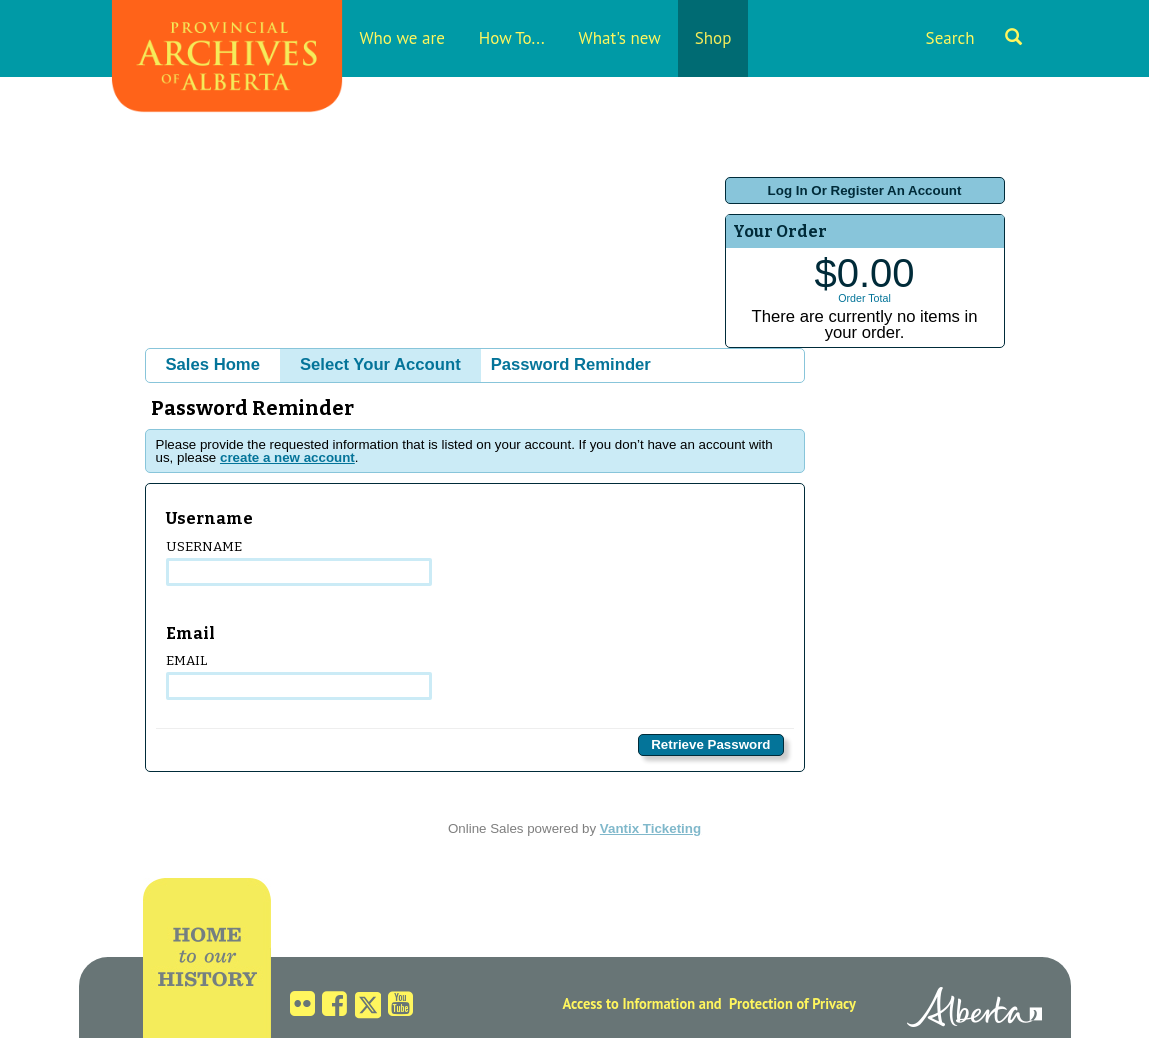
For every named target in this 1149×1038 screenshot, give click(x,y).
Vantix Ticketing (650, 828)
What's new (620, 38)
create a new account (287, 457)
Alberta (974, 1010)
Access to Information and (641, 1003)
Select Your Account (380, 364)
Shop (713, 38)
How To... (512, 38)
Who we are (402, 38)
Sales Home (213, 364)
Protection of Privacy (792, 1003)
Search (974, 38)
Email (299, 676)
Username (299, 562)
